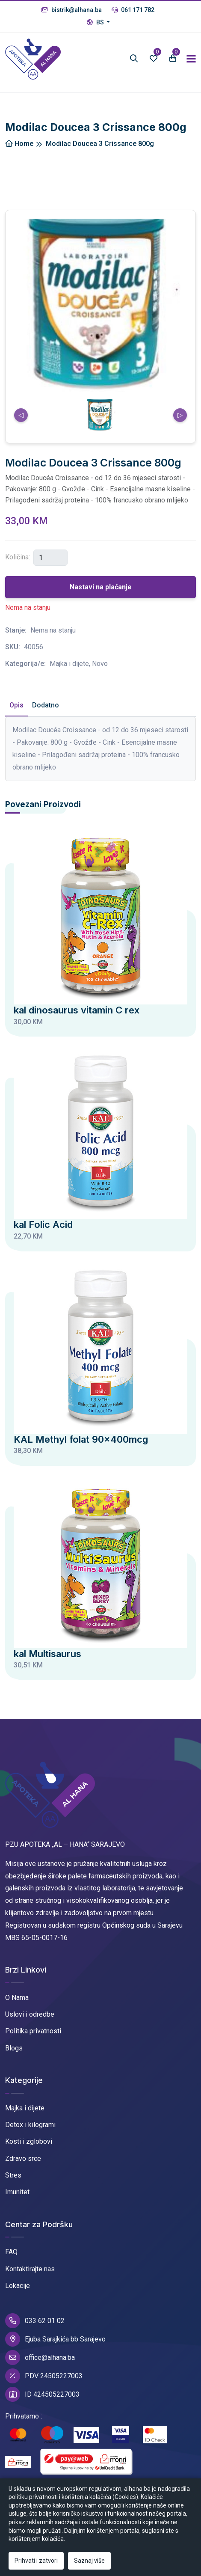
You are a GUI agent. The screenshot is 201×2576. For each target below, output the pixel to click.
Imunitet (17, 2192)
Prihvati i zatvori (36, 2560)
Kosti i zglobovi (28, 2141)
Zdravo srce (23, 2158)
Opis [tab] (16, 705)
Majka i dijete (24, 2108)
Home (19, 144)
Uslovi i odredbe (29, 2014)
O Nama (17, 1998)
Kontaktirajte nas (30, 2269)
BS (96, 22)
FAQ (11, 2252)
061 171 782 (133, 9)
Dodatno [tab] (45, 705)
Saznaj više (89, 2560)
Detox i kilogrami (30, 2125)
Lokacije (17, 2286)
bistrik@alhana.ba (71, 9)
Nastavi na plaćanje (101, 587)
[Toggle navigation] (191, 58)
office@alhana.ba (40, 2357)
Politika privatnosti (33, 2031)
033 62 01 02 (35, 2320)
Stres (13, 2175)
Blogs (14, 2048)
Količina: (17, 557)
